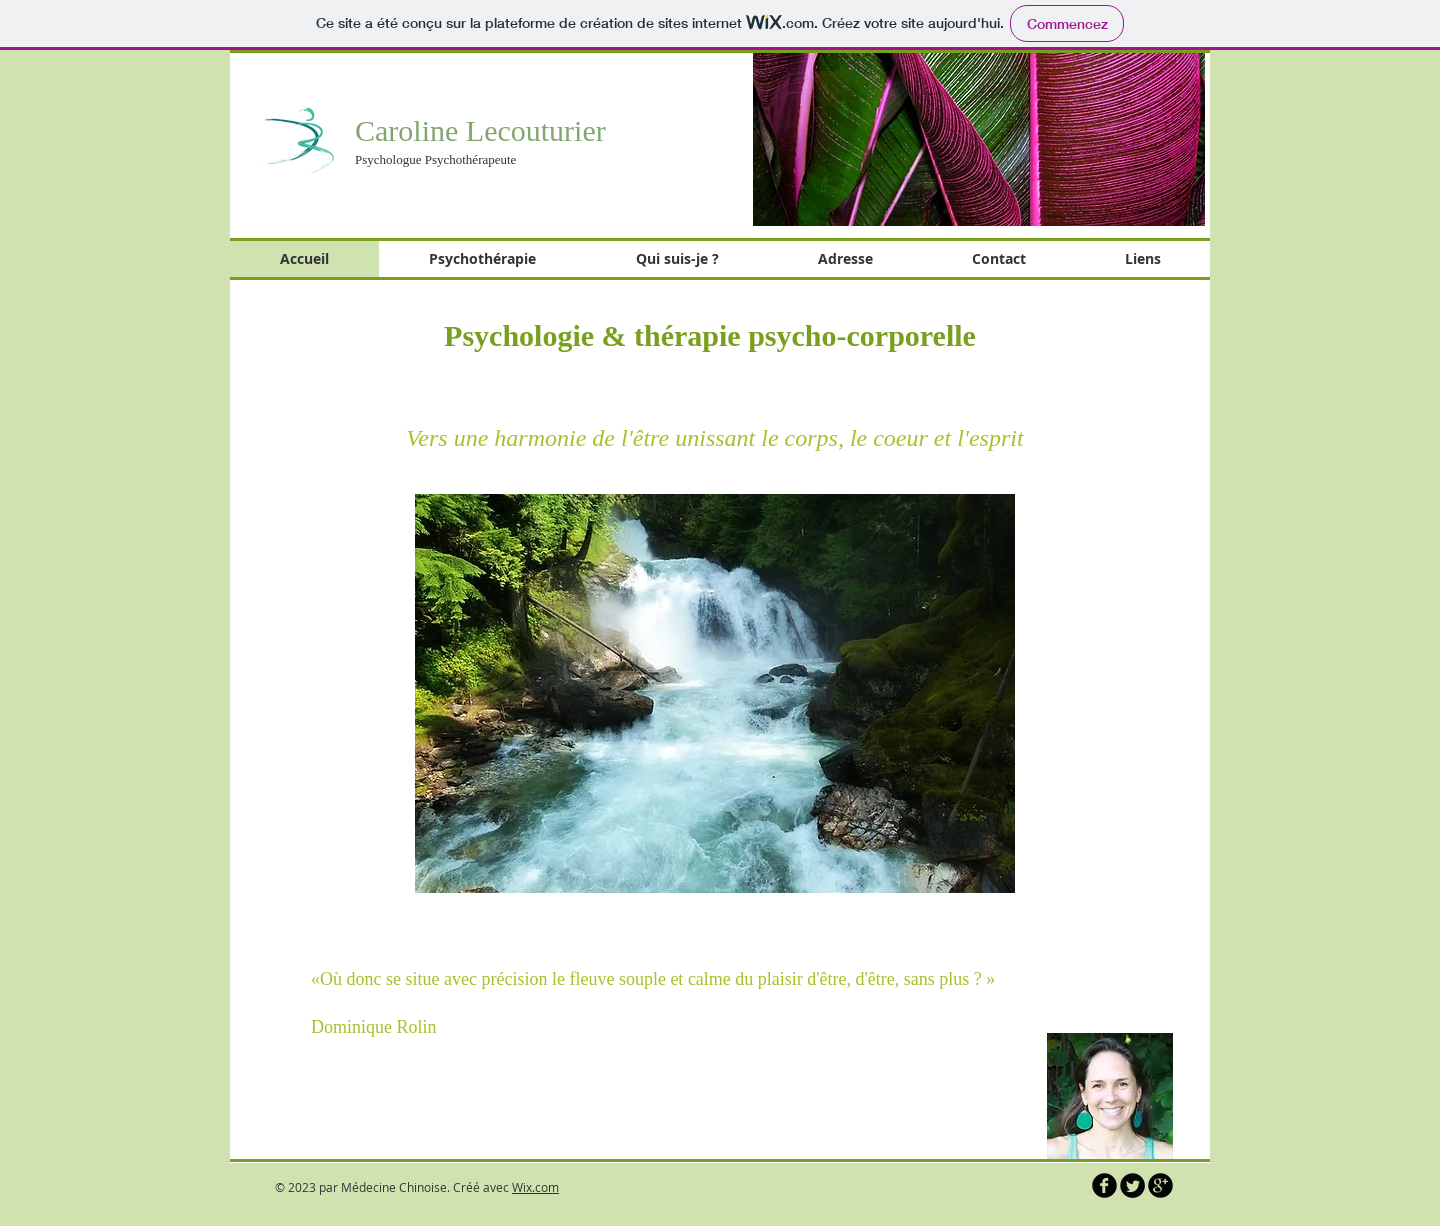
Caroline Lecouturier (480, 130)
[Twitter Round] (1132, 1185)
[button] (979, 138)
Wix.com (535, 1187)
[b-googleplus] (1160, 1185)
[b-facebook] (1104, 1185)
